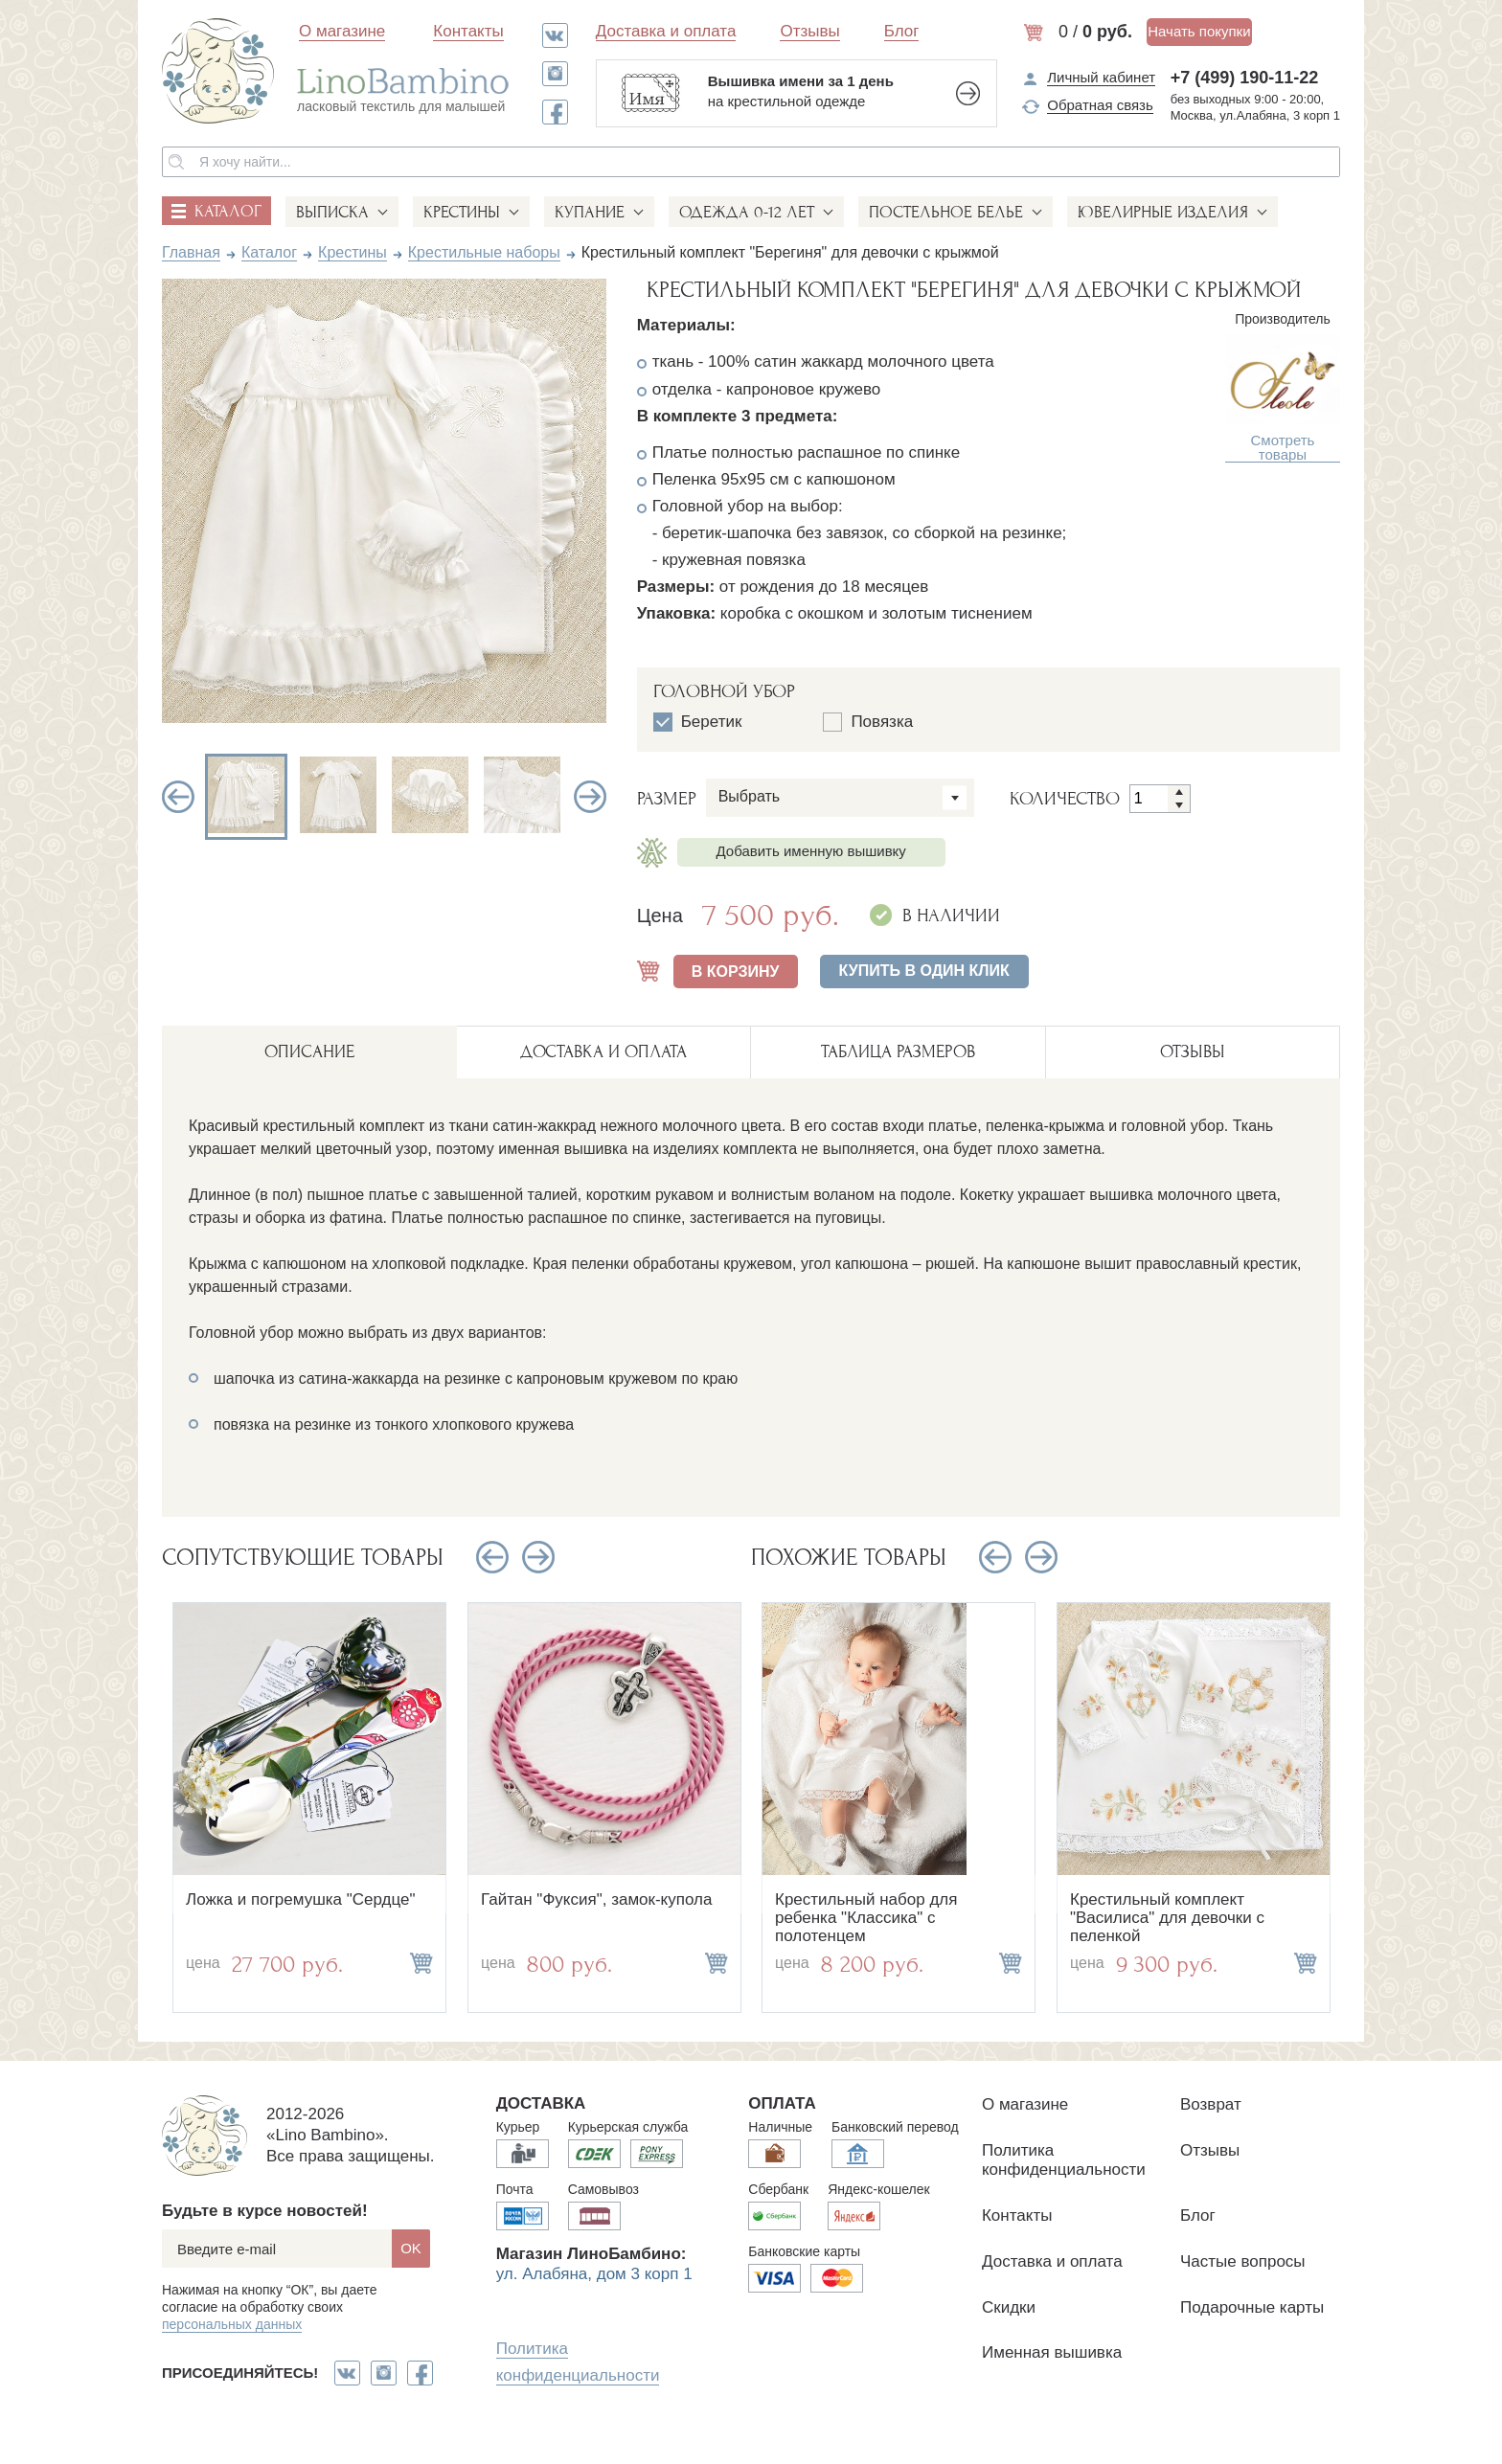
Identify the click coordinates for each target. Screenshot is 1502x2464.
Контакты (468, 31)
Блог (902, 31)
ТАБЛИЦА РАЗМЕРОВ (898, 1052)
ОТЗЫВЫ (1192, 1052)
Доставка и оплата (666, 31)
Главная (191, 252)
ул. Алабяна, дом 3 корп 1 (594, 2274)
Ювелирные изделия (1163, 212)
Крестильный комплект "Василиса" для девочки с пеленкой (1167, 1917)
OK (410, 2248)
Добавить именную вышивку (811, 851)
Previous (178, 796)
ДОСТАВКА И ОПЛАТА (603, 1052)
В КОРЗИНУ (736, 971)
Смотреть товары (1283, 448)
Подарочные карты (1252, 2307)
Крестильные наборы (484, 252)
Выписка (332, 212)
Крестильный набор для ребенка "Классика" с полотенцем (866, 1917)
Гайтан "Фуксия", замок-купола (596, 1899)
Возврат (1210, 2104)
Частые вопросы (1243, 2261)
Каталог (269, 252)
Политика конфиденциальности (1064, 2160)
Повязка (868, 722)
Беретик (697, 722)
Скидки (1008, 2307)
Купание (590, 212)
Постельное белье (946, 212)
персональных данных (232, 2324)
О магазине (342, 31)
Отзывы (809, 31)
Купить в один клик (924, 970)
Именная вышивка (1052, 2352)
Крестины (461, 212)
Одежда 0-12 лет (746, 212)
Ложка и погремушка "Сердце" (301, 1899)
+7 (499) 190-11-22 (1245, 77)
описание (309, 1052)
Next (590, 796)
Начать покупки (1199, 31)
